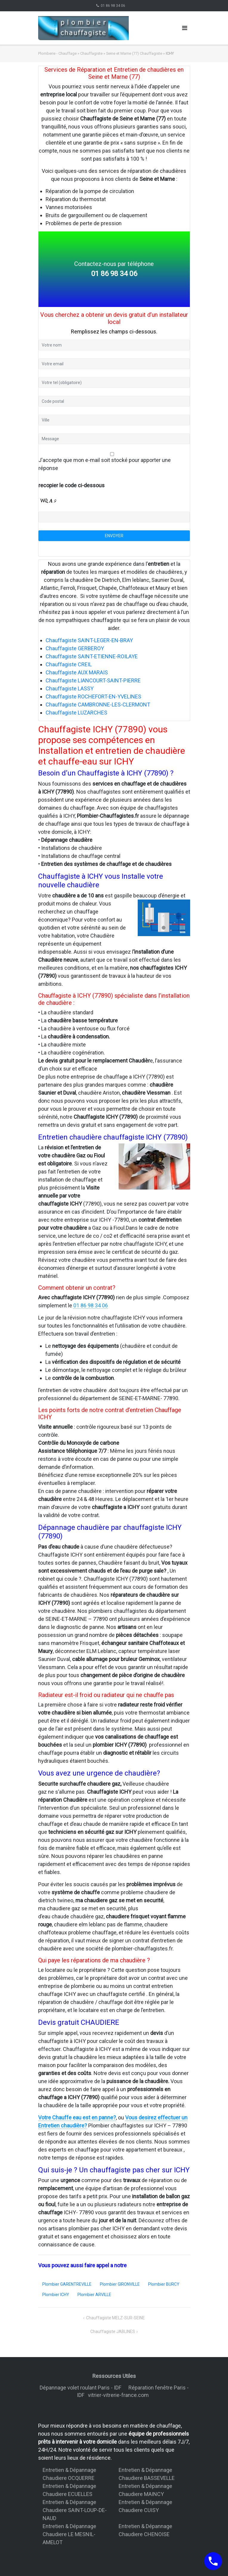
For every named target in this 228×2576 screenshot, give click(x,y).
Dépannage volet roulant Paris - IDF (81, 2387)
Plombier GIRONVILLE (120, 2284)
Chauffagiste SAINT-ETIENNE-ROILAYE (92, 656)
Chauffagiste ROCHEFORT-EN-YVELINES (93, 696)
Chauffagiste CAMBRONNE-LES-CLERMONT (98, 704)
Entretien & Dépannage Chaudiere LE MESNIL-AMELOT (69, 2534)
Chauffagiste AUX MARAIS (77, 672)
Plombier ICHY (55, 2294)
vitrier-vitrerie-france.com (119, 2395)
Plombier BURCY (163, 2284)
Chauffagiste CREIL (69, 664)
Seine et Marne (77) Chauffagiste (134, 53)
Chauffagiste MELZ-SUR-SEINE (115, 2317)
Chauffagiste (91, 53)
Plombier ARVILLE (94, 2294)
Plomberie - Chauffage (57, 53)
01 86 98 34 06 (113, 6)
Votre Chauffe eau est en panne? (77, 2117)
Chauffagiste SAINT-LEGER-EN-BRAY (89, 640)
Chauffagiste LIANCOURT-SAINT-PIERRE (93, 680)
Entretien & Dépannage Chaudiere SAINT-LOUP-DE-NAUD (75, 2510)
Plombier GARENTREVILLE (66, 2284)
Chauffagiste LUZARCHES (76, 712)
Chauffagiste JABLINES (112, 2331)
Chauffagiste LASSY (70, 688)
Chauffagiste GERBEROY (75, 648)
